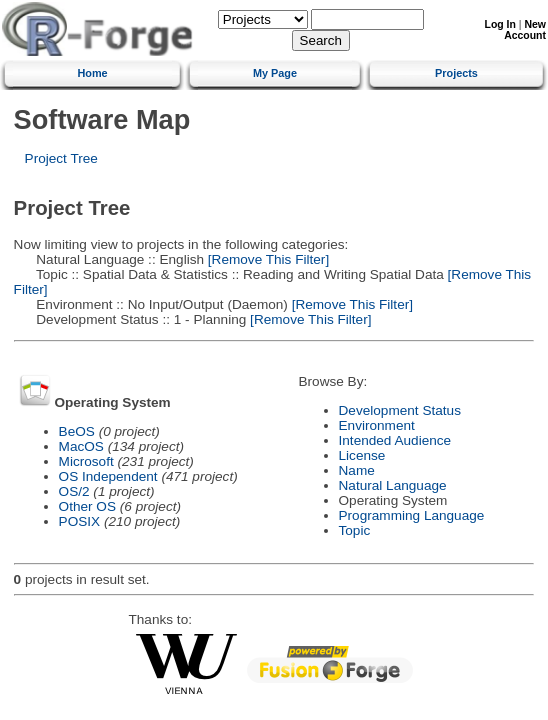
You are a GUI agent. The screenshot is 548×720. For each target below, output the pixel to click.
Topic (355, 530)
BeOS (77, 431)
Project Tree (61, 158)
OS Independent (108, 476)
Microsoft (86, 461)
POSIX (80, 521)
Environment (377, 425)
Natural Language (393, 485)
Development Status (400, 410)
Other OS (87, 506)
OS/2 (74, 491)
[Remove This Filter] (266, 259)
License (362, 455)
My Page (275, 73)
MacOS (81, 446)
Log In (500, 24)
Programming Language (412, 515)
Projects (456, 73)
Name (357, 470)
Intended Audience (395, 440)
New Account (525, 30)
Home (92, 73)
